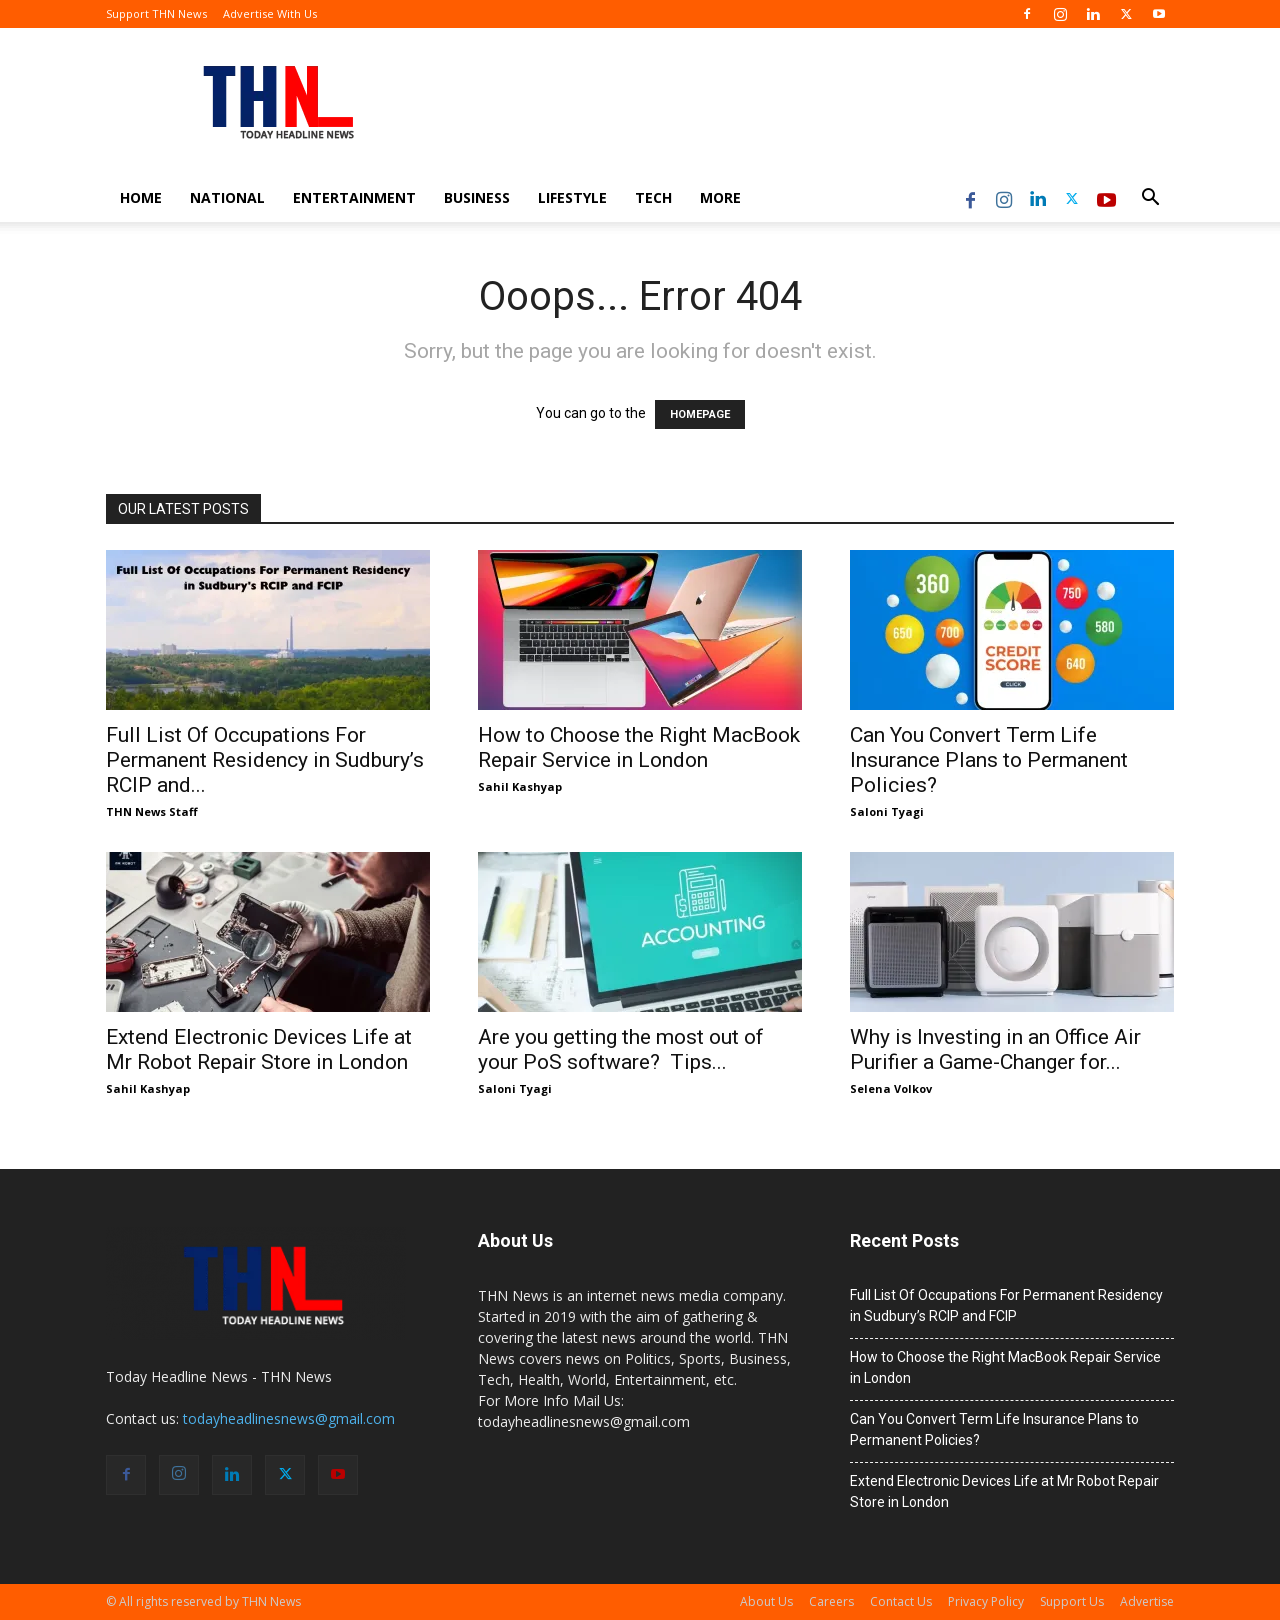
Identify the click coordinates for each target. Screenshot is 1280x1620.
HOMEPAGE (700, 414)
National (227, 197)
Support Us (1072, 1601)
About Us (766, 1601)
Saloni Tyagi (887, 811)
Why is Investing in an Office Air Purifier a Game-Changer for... (995, 1049)
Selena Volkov (891, 1088)
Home (141, 197)
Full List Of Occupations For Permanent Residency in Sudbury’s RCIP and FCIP (1006, 1305)
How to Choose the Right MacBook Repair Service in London (639, 747)
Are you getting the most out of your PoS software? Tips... (621, 1049)
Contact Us (901, 1601)
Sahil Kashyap (520, 786)
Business (477, 197)
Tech (653, 197)
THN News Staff (152, 811)
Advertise (1147, 1601)
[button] (1150, 199)
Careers (831, 1601)
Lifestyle (572, 197)
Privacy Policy (986, 1601)
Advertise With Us (270, 13)
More (720, 197)
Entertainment (354, 197)
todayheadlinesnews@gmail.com (289, 1418)
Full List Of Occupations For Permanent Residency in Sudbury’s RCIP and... (265, 760)
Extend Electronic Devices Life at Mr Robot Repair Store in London (259, 1049)
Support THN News (156, 13)
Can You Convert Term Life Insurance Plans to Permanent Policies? (989, 760)
